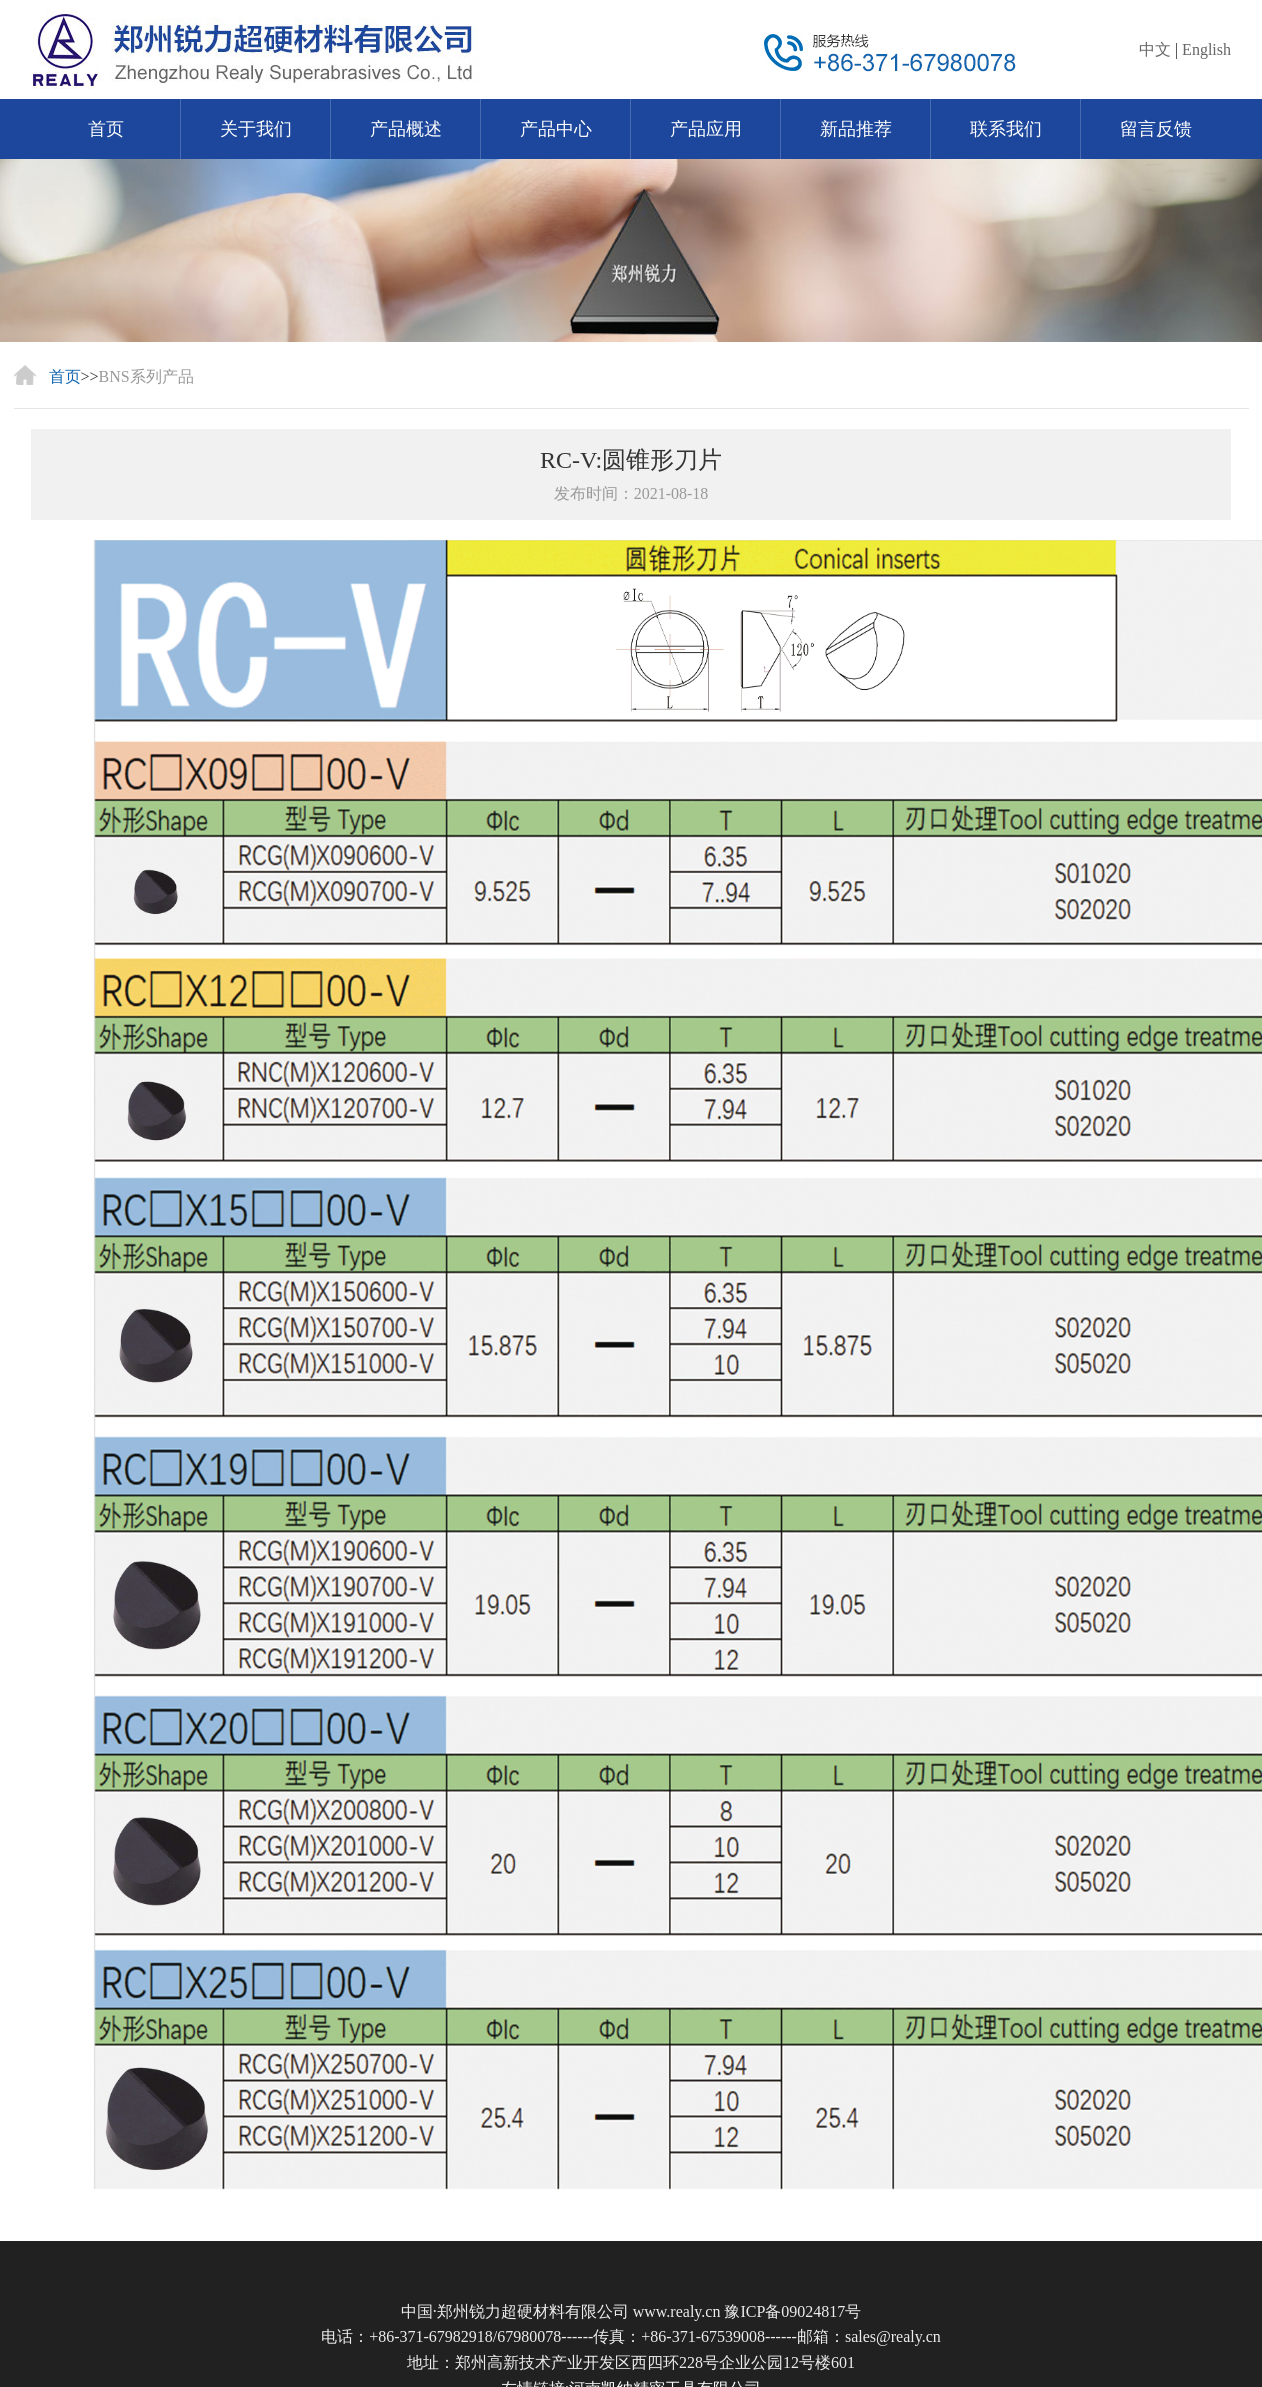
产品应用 (706, 129)
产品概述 (406, 129)
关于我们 (256, 129)
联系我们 (1006, 129)
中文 (1155, 49)
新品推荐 (856, 129)
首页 (106, 129)
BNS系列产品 (146, 376)
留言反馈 (1156, 129)
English (1206, 49)
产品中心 (556, 129)
